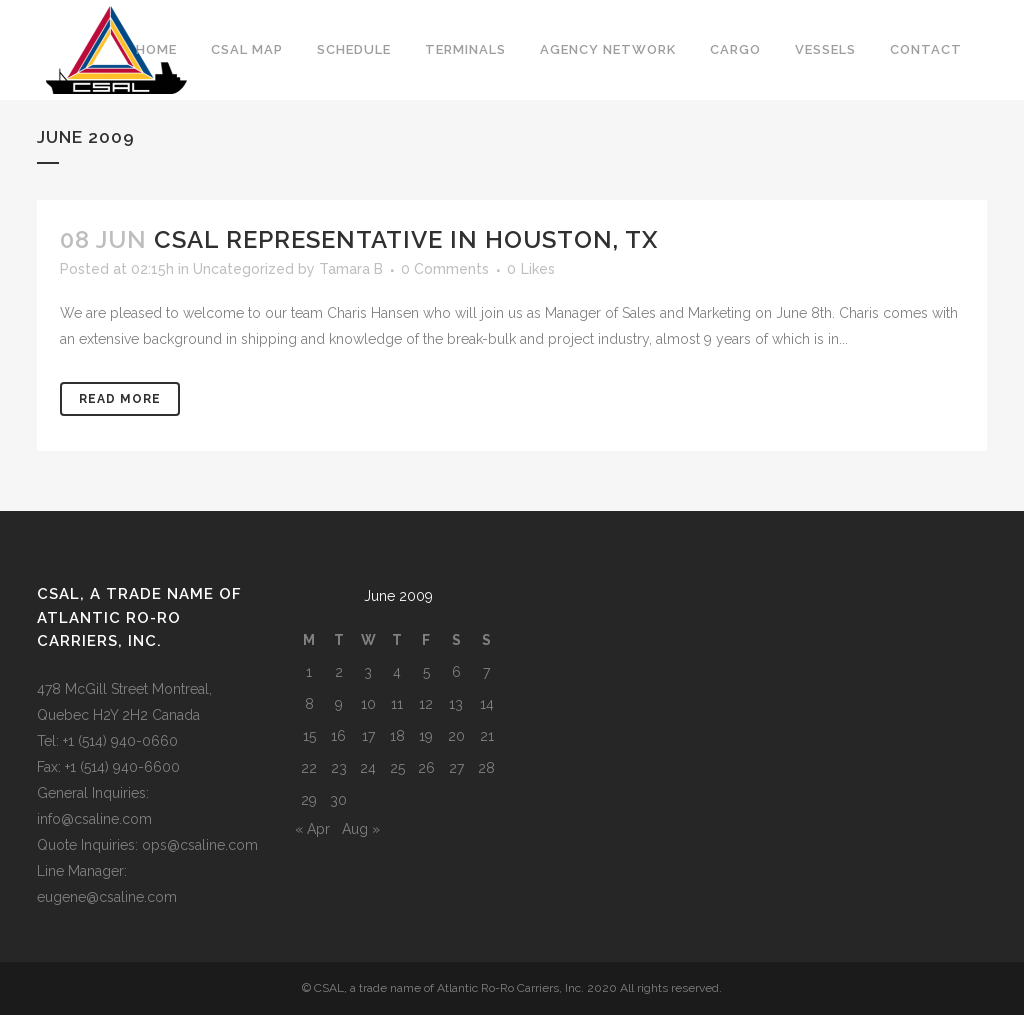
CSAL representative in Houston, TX (406, 239)
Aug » (361, 829)
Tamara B (351, 269)
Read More (120, 399)
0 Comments (445, 269)
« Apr (312, 829)
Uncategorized (243, 269)
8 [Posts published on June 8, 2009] (309, 704)
